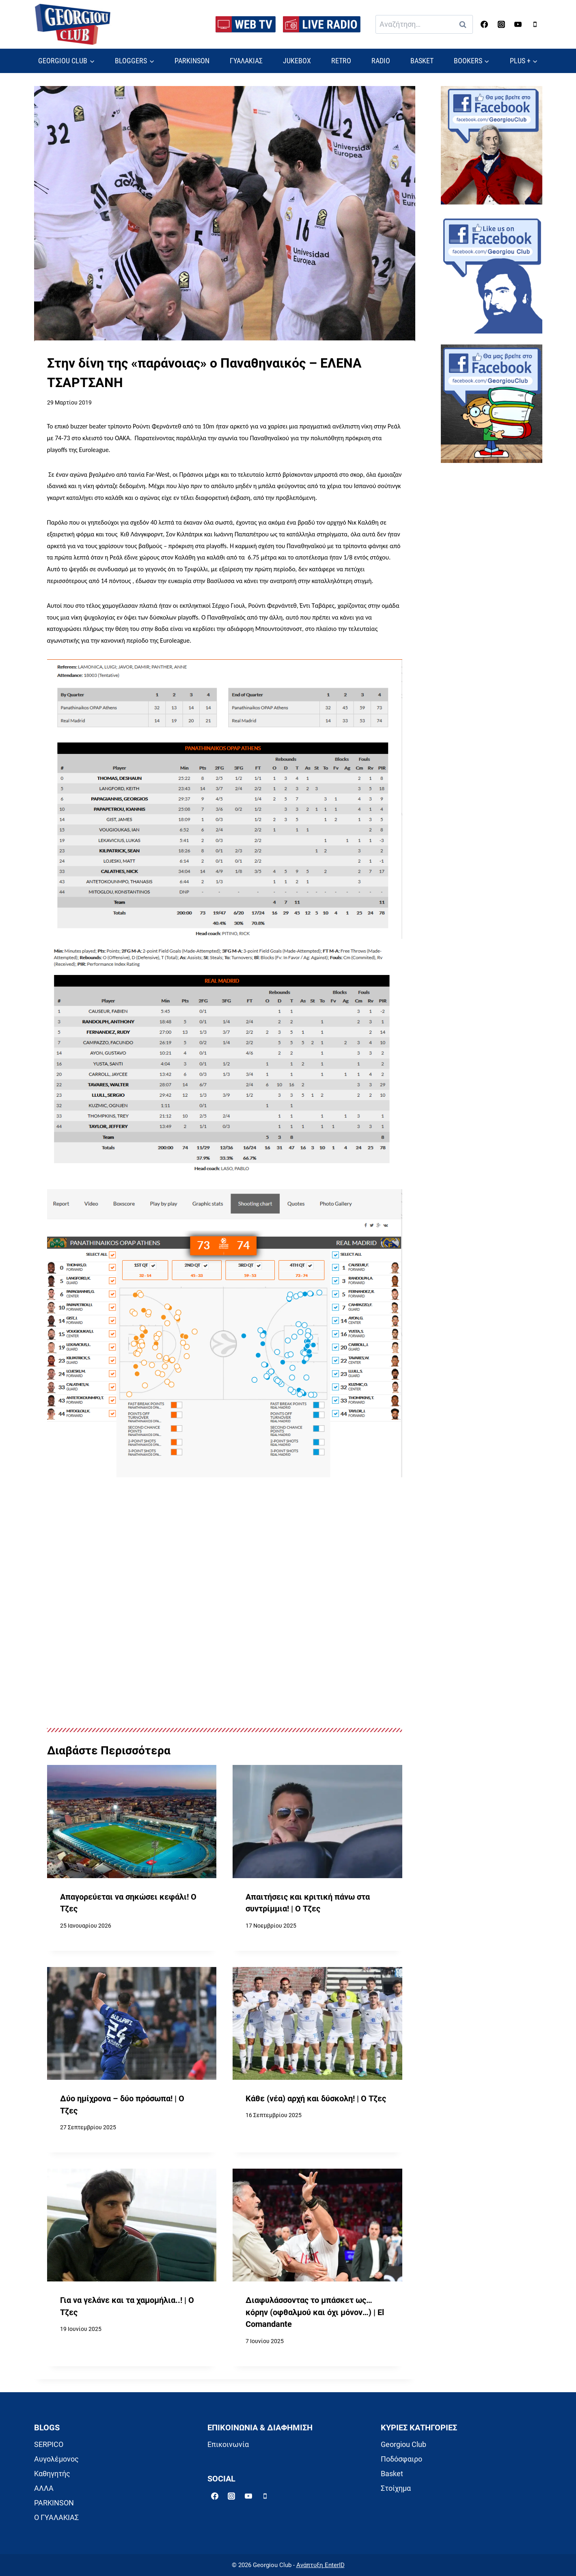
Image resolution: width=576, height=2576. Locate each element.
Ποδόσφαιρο (401, 2459)
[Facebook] (484, 24)
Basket (392, 2473)
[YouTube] (518, 24)
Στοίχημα (396, 2488)
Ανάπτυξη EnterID (320, 2565)
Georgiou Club (403, 2444)
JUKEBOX (297, 60)
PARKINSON (192, 60)
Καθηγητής (52, 2473)
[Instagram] (501, 24)
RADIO (380, 60)
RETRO (341, 60)
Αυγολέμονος (56, 2459)
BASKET (422, 60)
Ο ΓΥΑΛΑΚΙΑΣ (56, 2517)
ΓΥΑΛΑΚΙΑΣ (246, 60)
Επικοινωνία (228, 2444)
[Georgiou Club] (72, 24)
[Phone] (535, 24)
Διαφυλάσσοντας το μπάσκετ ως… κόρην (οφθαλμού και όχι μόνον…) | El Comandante (315, 2312)
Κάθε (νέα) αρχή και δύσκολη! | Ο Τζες (316, 2098)
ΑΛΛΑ (44, 2488)
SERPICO (48, 2444)
